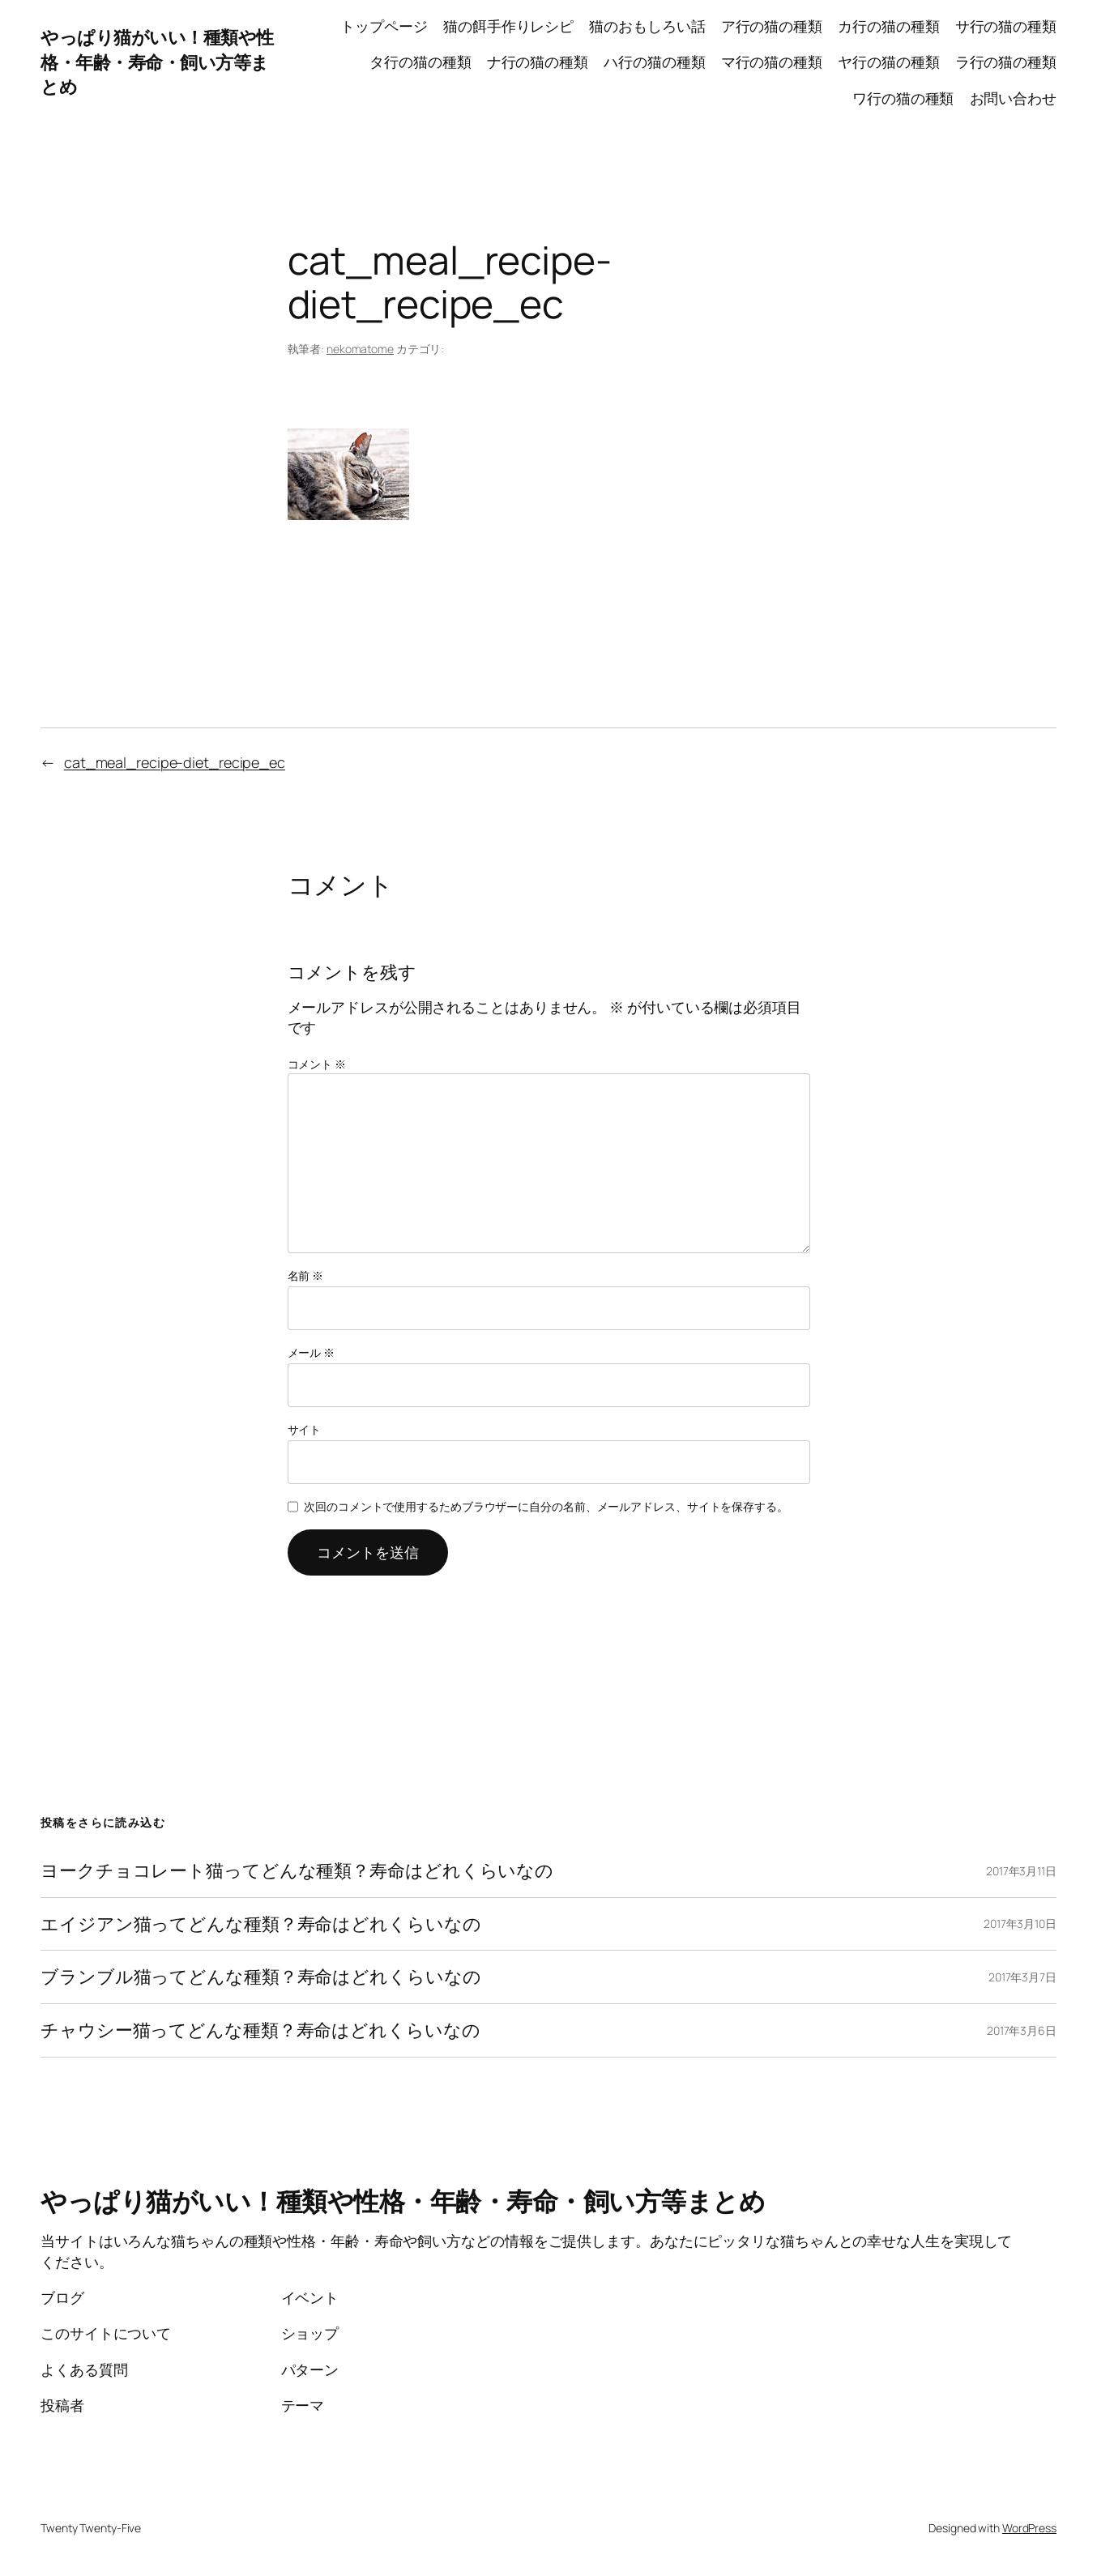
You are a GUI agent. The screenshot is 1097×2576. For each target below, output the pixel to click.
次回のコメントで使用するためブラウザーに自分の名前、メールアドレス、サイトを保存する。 (546, 1506)
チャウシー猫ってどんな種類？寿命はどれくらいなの (260, 2030)
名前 (306, 1275)
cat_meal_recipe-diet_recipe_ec (174, 762)
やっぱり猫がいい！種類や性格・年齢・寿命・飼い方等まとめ (157, 62)
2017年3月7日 (1022, 1977)
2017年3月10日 (1020, 1923)
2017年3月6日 (1021, 2030)
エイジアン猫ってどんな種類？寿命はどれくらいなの (261, 1924)
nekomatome (360, 348)
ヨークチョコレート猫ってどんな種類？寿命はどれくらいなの (297, 1871)
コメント (317, 1064)
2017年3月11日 (1021, 1871)
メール (311, 1352)
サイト (305, 1429)
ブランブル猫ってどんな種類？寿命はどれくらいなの (261, 1977)
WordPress (1029, 2527)
